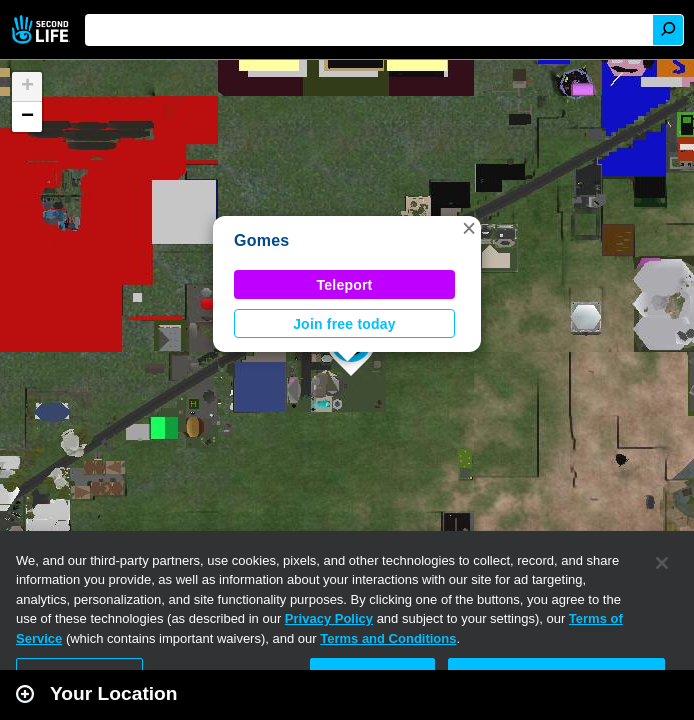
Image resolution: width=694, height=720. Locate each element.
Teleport (345, 285)
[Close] (662, 563)
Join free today (344, 324)
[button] (469, 228)
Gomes (261, 240)
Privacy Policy (329, 618)
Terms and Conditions (388, 638)
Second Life (42, 29)
